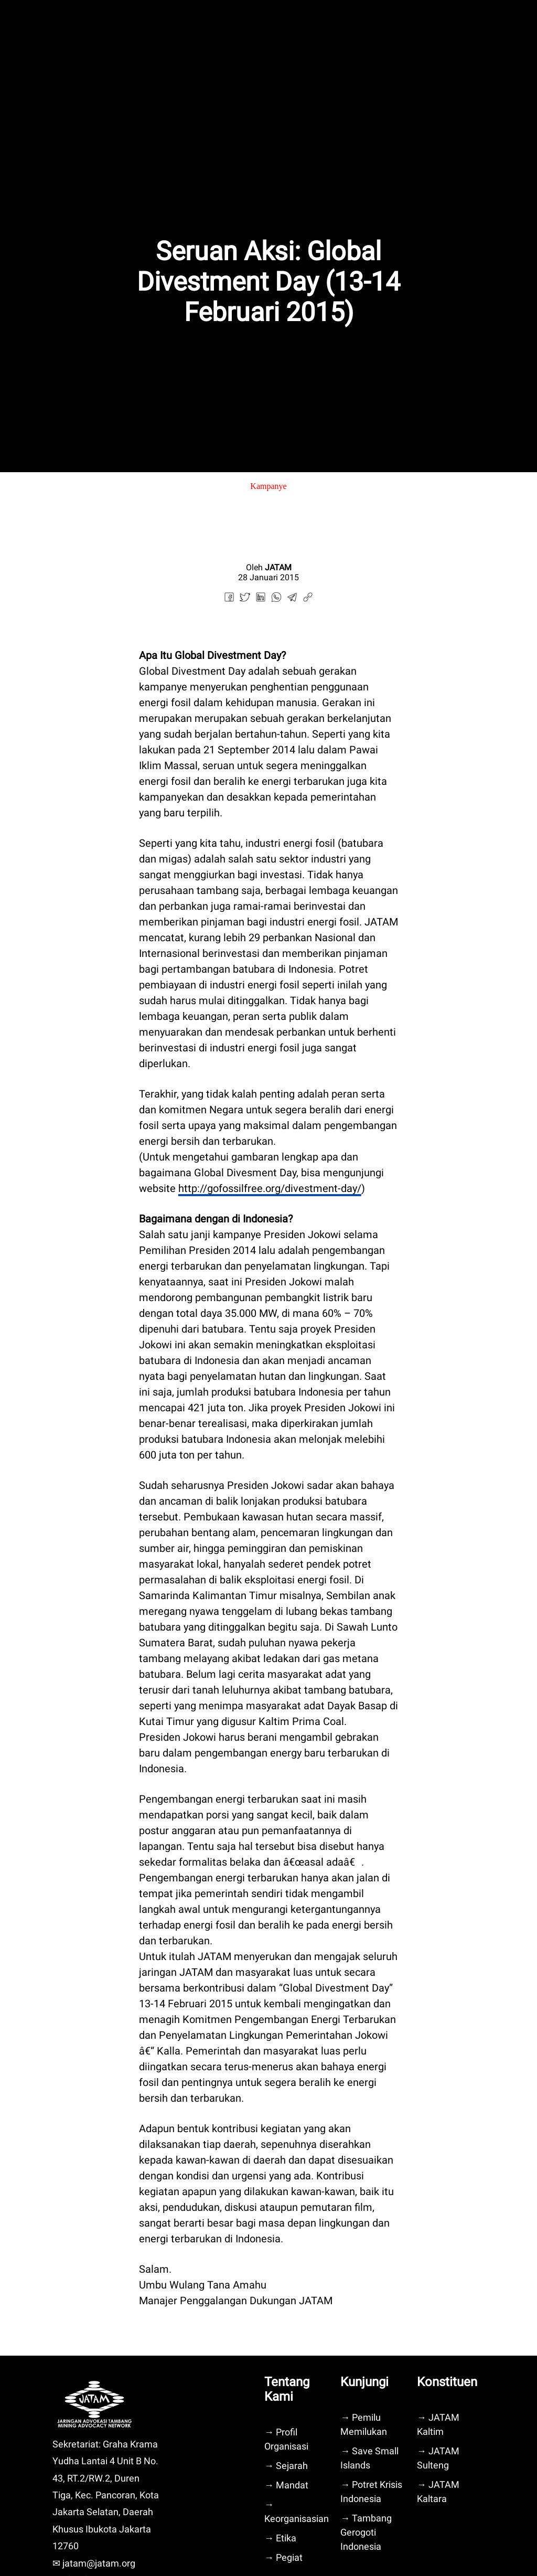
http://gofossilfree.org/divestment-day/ (269, 1188)
